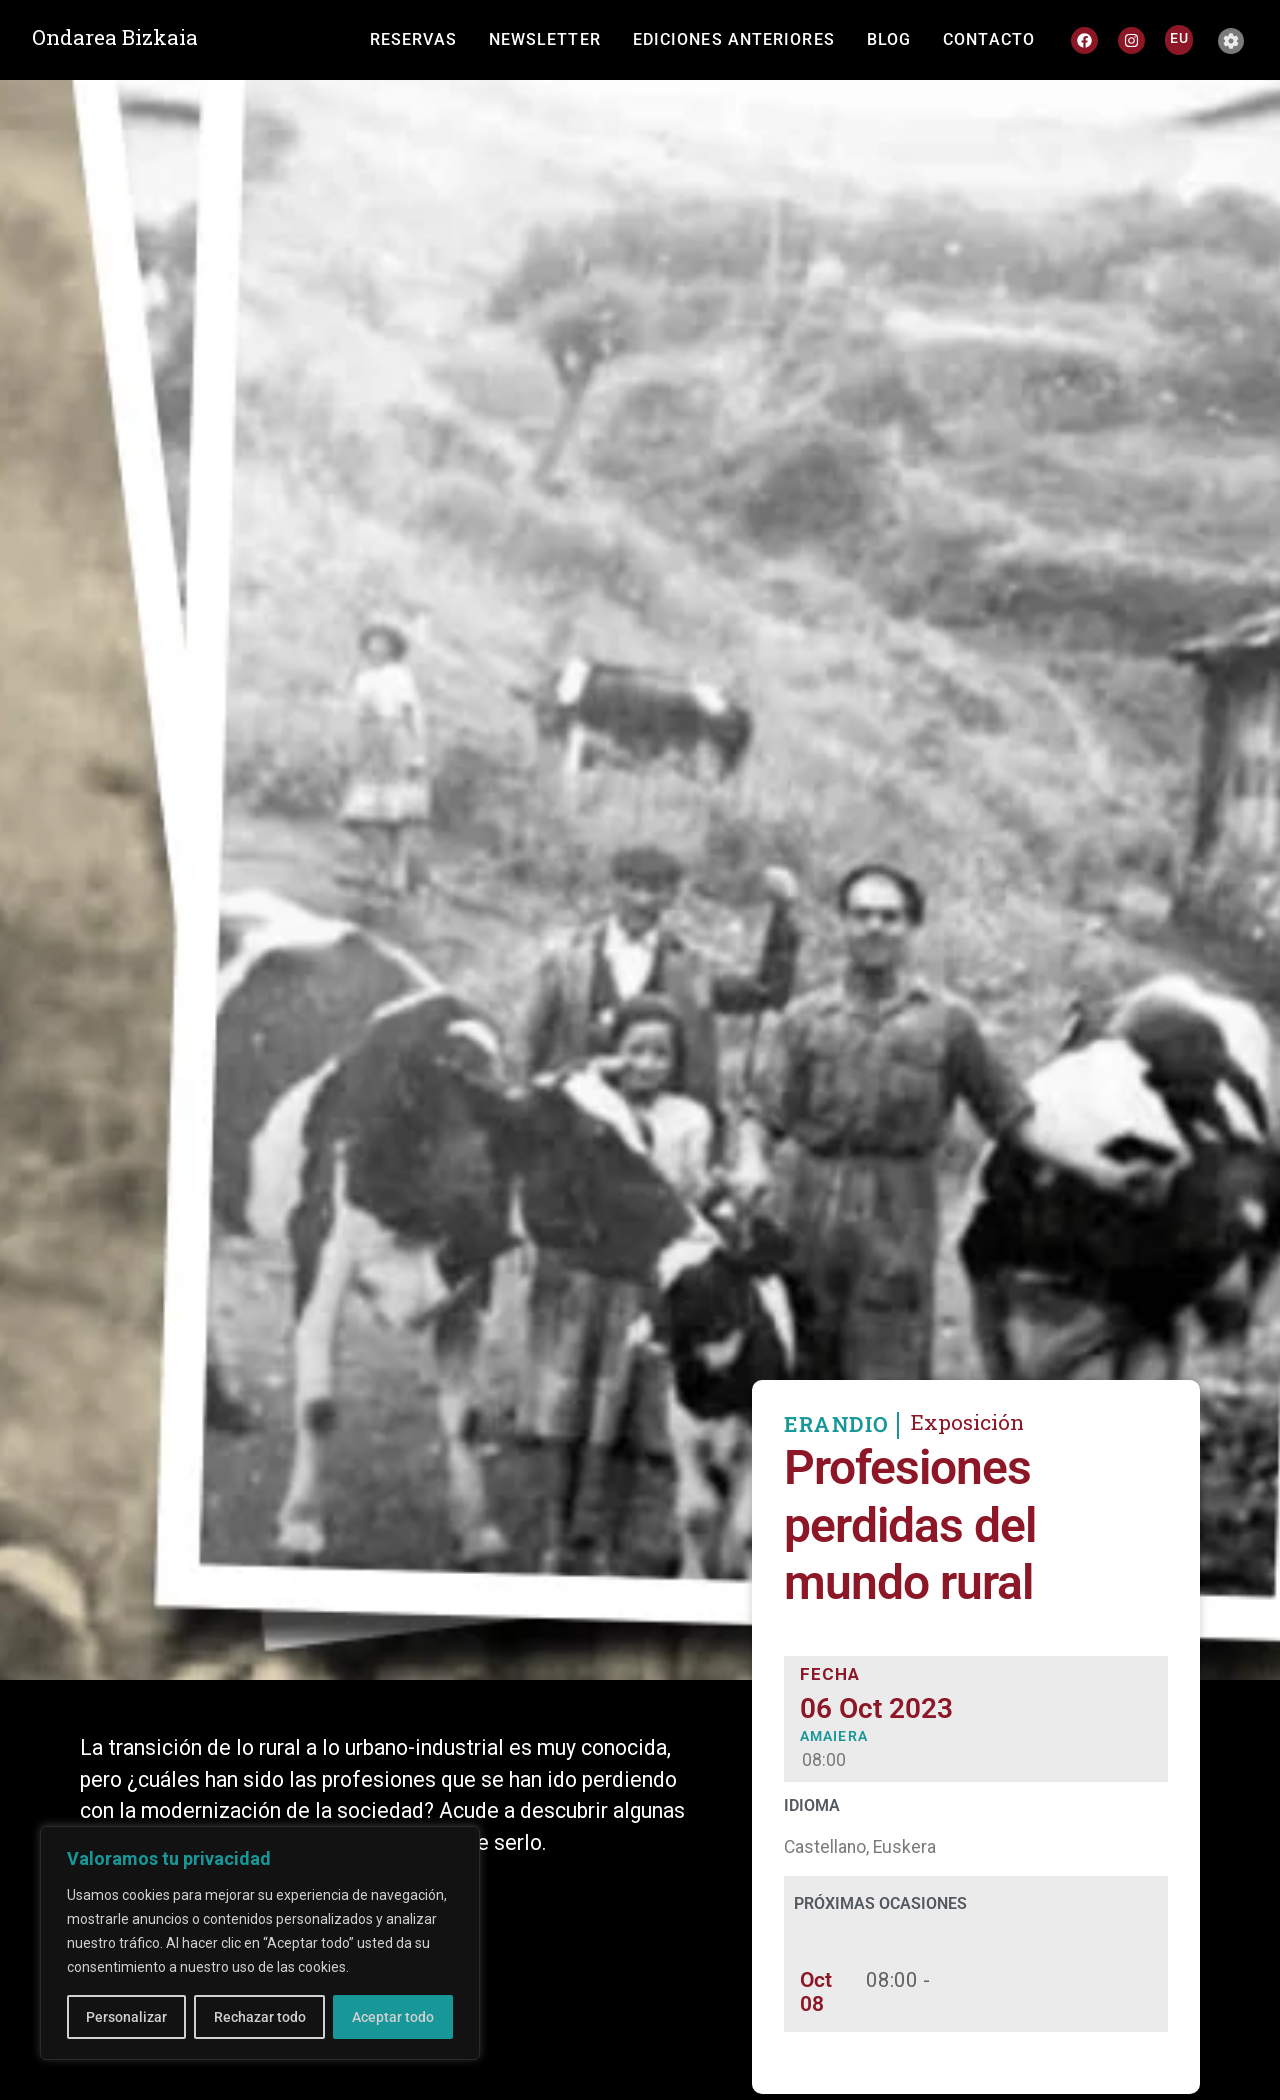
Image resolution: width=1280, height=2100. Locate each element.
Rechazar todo (259, 2017)
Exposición (967, 1466)
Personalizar (126, 2017)
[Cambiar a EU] (1179, 38)
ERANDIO (837, 1468)
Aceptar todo (393, 2017)
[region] (260, 1943)
